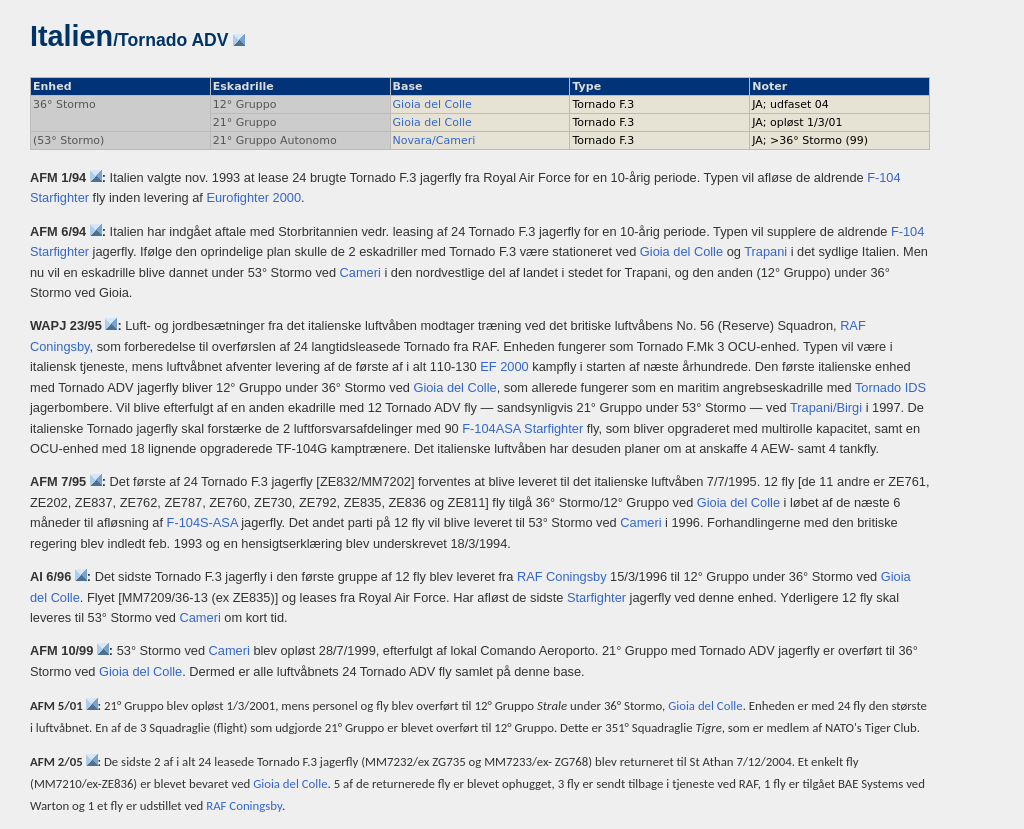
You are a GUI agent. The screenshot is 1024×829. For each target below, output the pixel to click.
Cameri (360, 272)
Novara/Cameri (434, 140)
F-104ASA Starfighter (522, 428)
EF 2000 (504, 366)
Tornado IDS (890, 387)
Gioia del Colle (432, 104)
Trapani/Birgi (826, 407)
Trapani (765, 251)
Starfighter (596, 597)
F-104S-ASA (202, 522)
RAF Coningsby (562, 576)
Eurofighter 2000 (253, 197)
